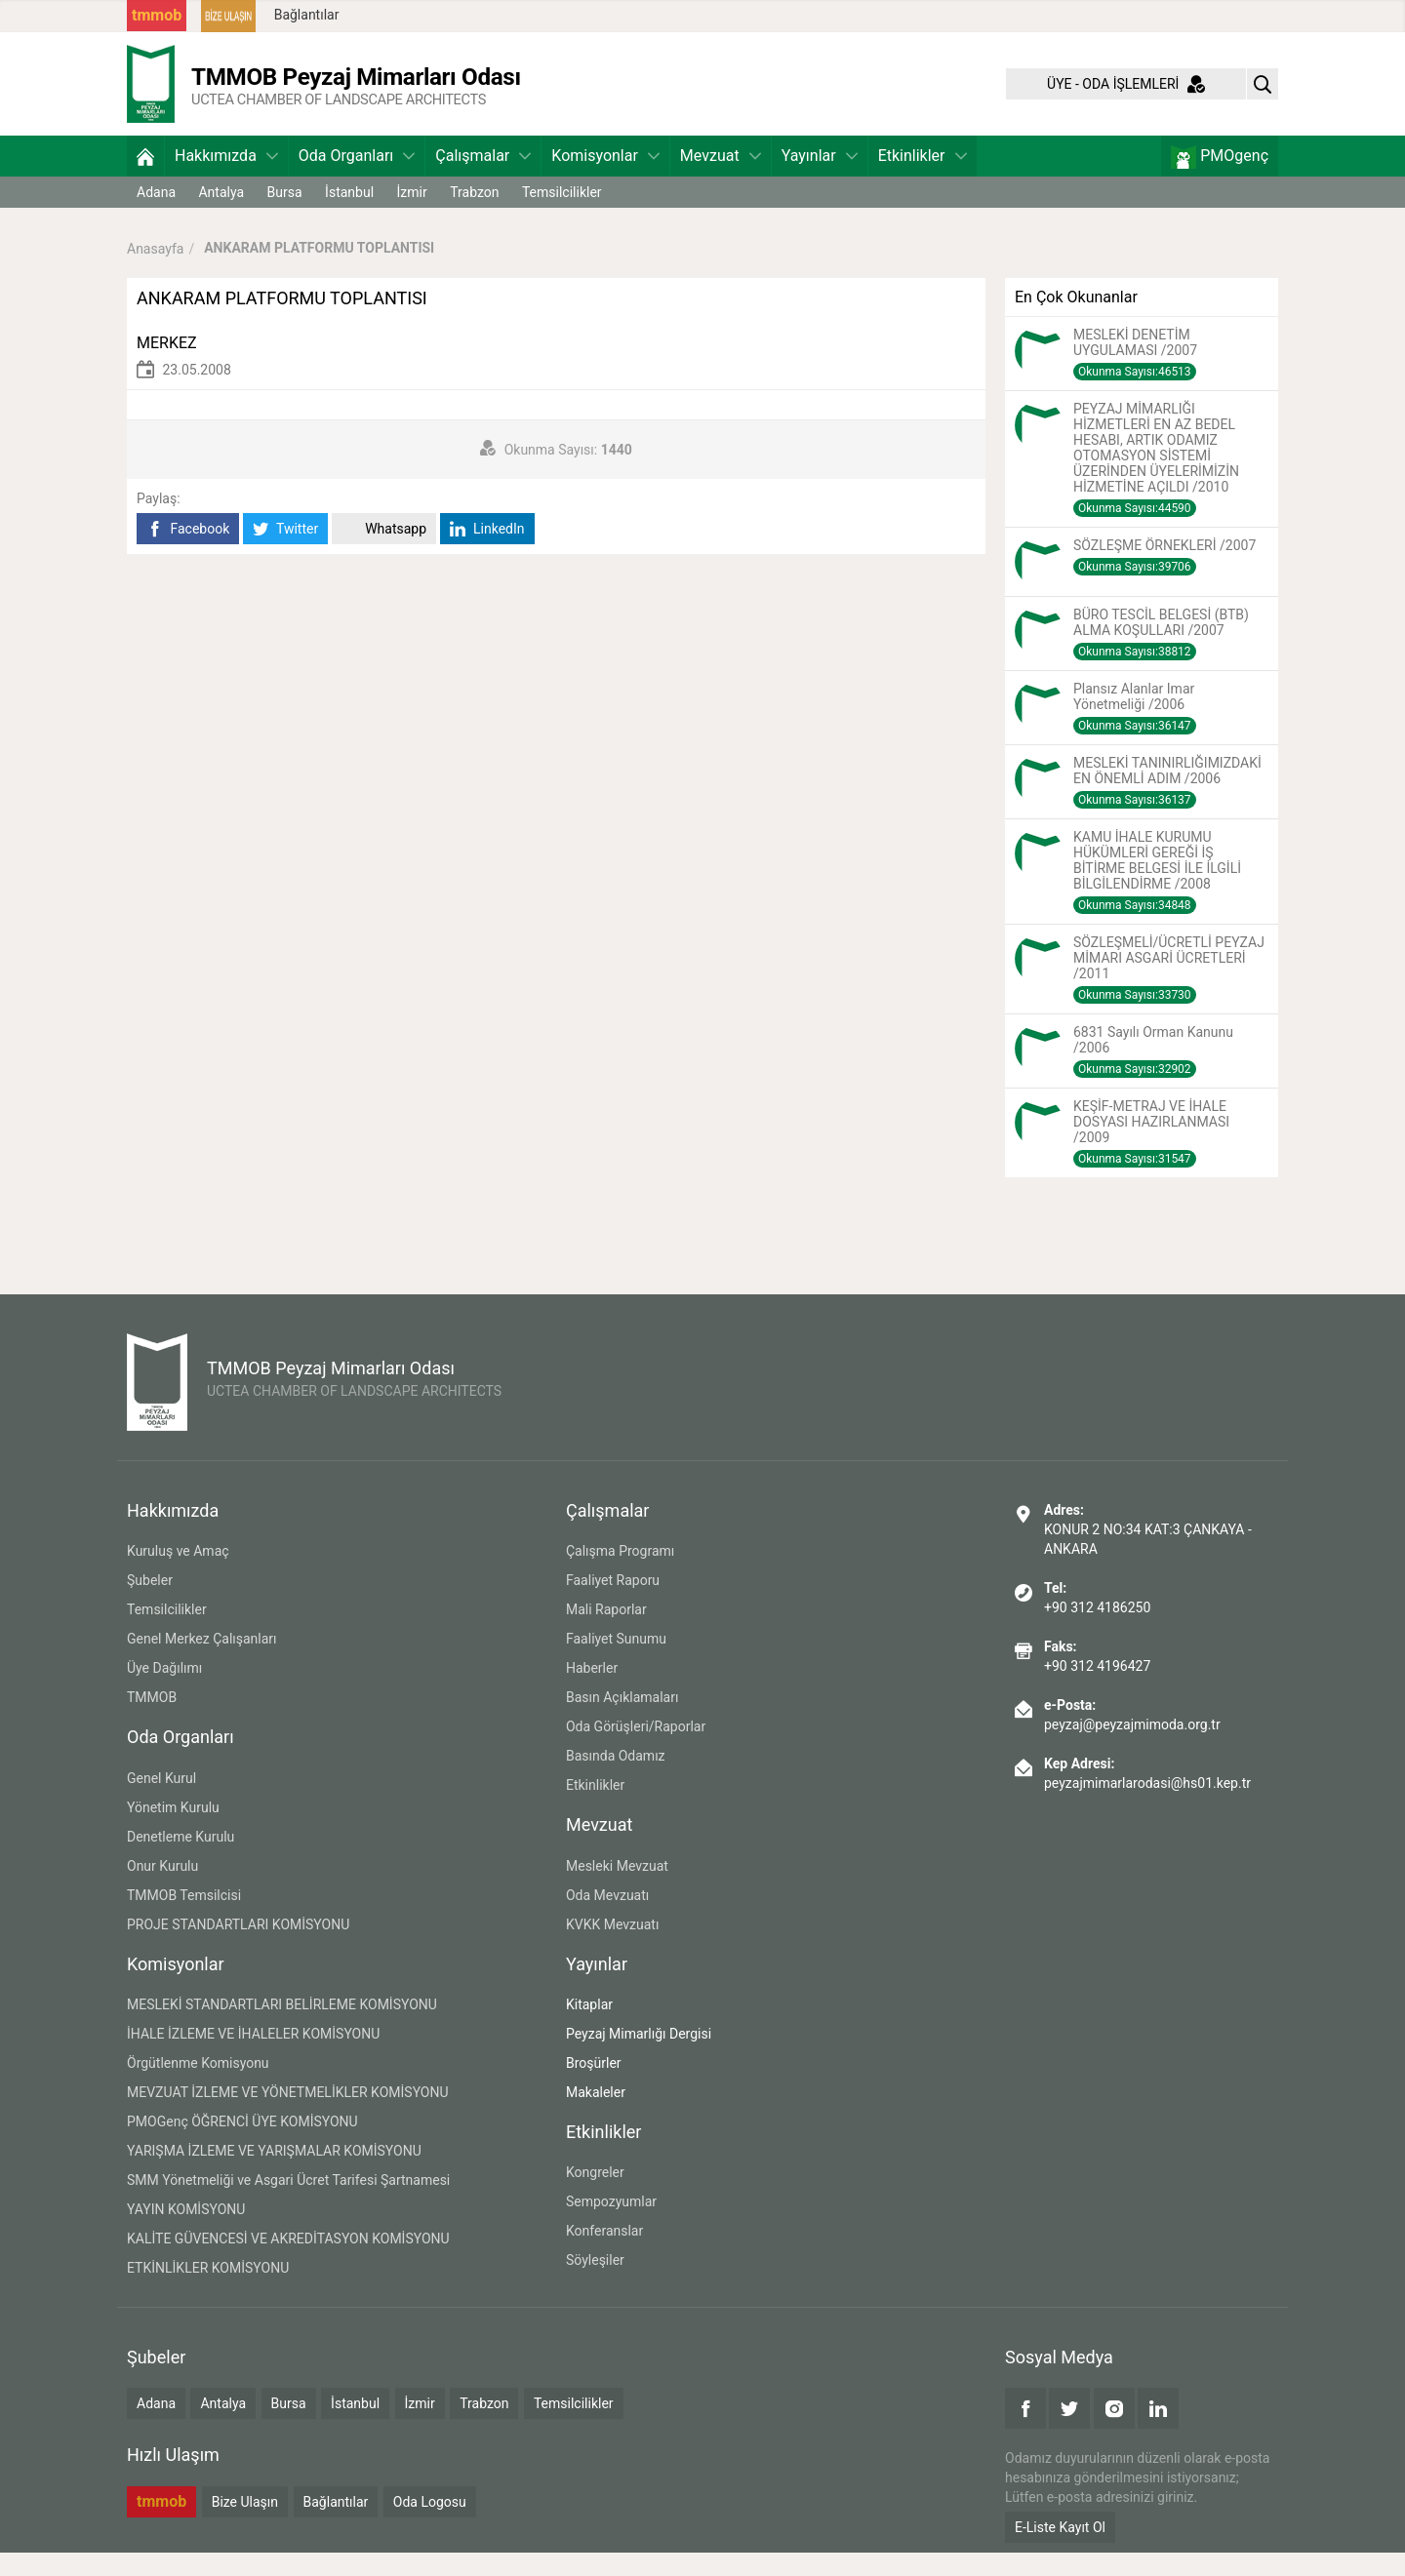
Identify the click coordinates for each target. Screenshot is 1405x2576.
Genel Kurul (161, 1801)
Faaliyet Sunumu (616, 1662)
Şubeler (150, 1603)
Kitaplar (589, 2028)
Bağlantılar (307, 14)
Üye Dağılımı (164, 1691)
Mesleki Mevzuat (617, 1889)
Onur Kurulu (162, 1889)
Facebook (187, 552)
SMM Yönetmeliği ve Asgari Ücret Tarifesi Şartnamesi (288, 2203)
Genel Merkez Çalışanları (202, 1662)
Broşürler (594, 2086)
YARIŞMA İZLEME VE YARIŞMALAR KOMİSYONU (274, 2174)
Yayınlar (820, 179)
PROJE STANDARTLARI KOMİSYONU (238, 1948)
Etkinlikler (922, 179)
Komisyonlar (605, 179)
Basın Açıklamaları (622, 1720)
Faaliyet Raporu (613, 1603)
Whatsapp (383, 552)
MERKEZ (167, 366)
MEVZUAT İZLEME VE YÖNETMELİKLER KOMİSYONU (288, 2115)
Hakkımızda (226, 179)
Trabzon (474, 215)
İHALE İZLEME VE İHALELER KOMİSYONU (253, 2057)
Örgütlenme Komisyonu (198, 2086)
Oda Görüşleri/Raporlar (635, 1750)
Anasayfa (155, 271)
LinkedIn (487, 552)
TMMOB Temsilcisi (184, 1918)
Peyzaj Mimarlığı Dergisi (638, 2057)
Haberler (592, 1691)
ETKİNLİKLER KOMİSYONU (208, 2291)
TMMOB (152, 1720)
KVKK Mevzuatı (612, 1948)
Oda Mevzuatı (607, 1918)
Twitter (285, 552)
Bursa (284, 215)
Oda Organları (357, 179)
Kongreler (595, 2195)
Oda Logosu (429, 2525)
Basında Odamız (615, 1779)
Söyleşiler (595, 2283)
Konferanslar (604, 2254)
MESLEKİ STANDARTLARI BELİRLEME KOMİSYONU (282, 2028)
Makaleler (595, 2115)
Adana (156, 215)
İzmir (412, 215)
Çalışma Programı (620, 1574)
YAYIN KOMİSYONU (186, 2232)
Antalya (221, 215)
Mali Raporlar (606, 1633)
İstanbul (349, 215)
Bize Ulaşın (245, 2525)
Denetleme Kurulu (180, 1860)
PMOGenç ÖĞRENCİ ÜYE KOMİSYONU (242, 2145)
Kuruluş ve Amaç (178, 1574)
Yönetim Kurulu (173, 1831)
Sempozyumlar (611, 2225)
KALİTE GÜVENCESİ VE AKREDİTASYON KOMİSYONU (288, 2262)
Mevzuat (720, 179)
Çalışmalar (483, 179)
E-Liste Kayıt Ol (1060, 2550)
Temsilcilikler (562, 215)
